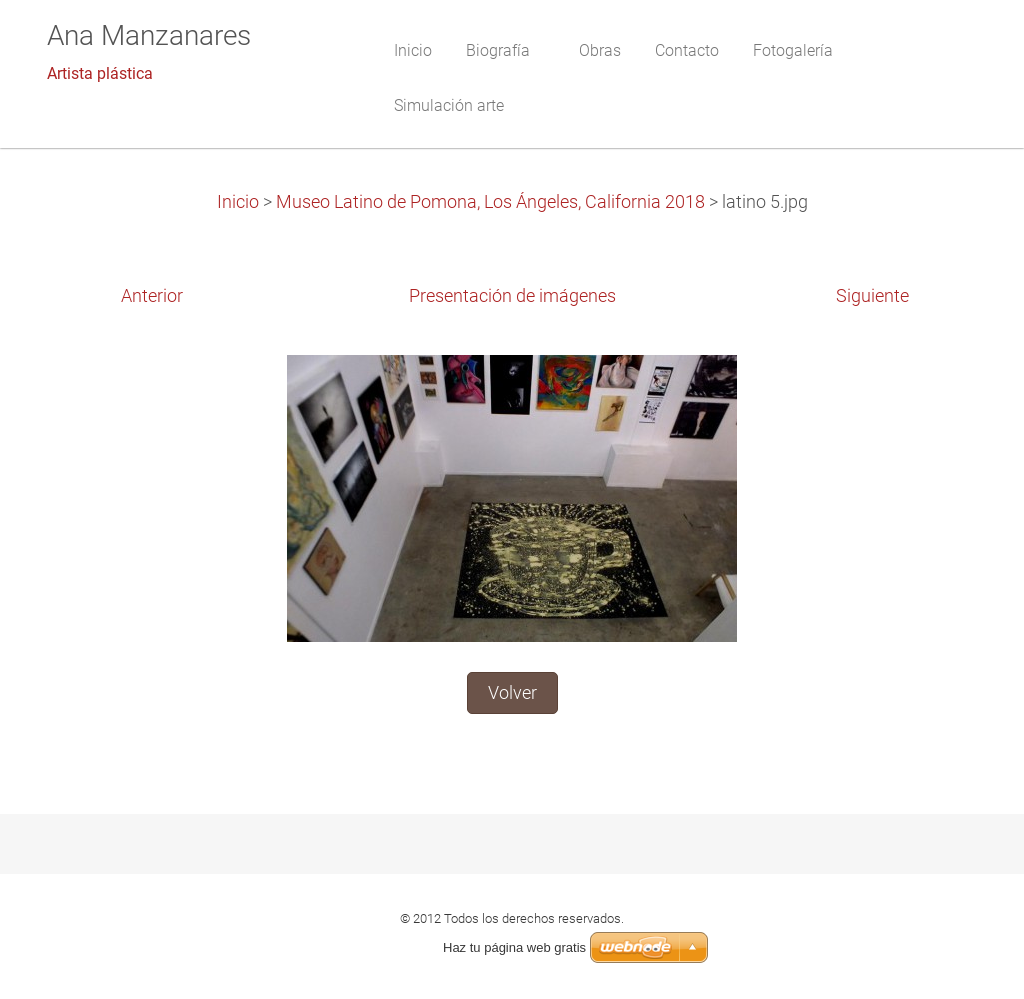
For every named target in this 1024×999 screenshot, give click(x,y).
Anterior (152, 296)
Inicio (238, 202)
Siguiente (872, 296)
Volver (512, 693)
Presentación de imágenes (512, 296)
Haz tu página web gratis (514, 947)
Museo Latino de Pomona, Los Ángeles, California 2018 (490, 202)
